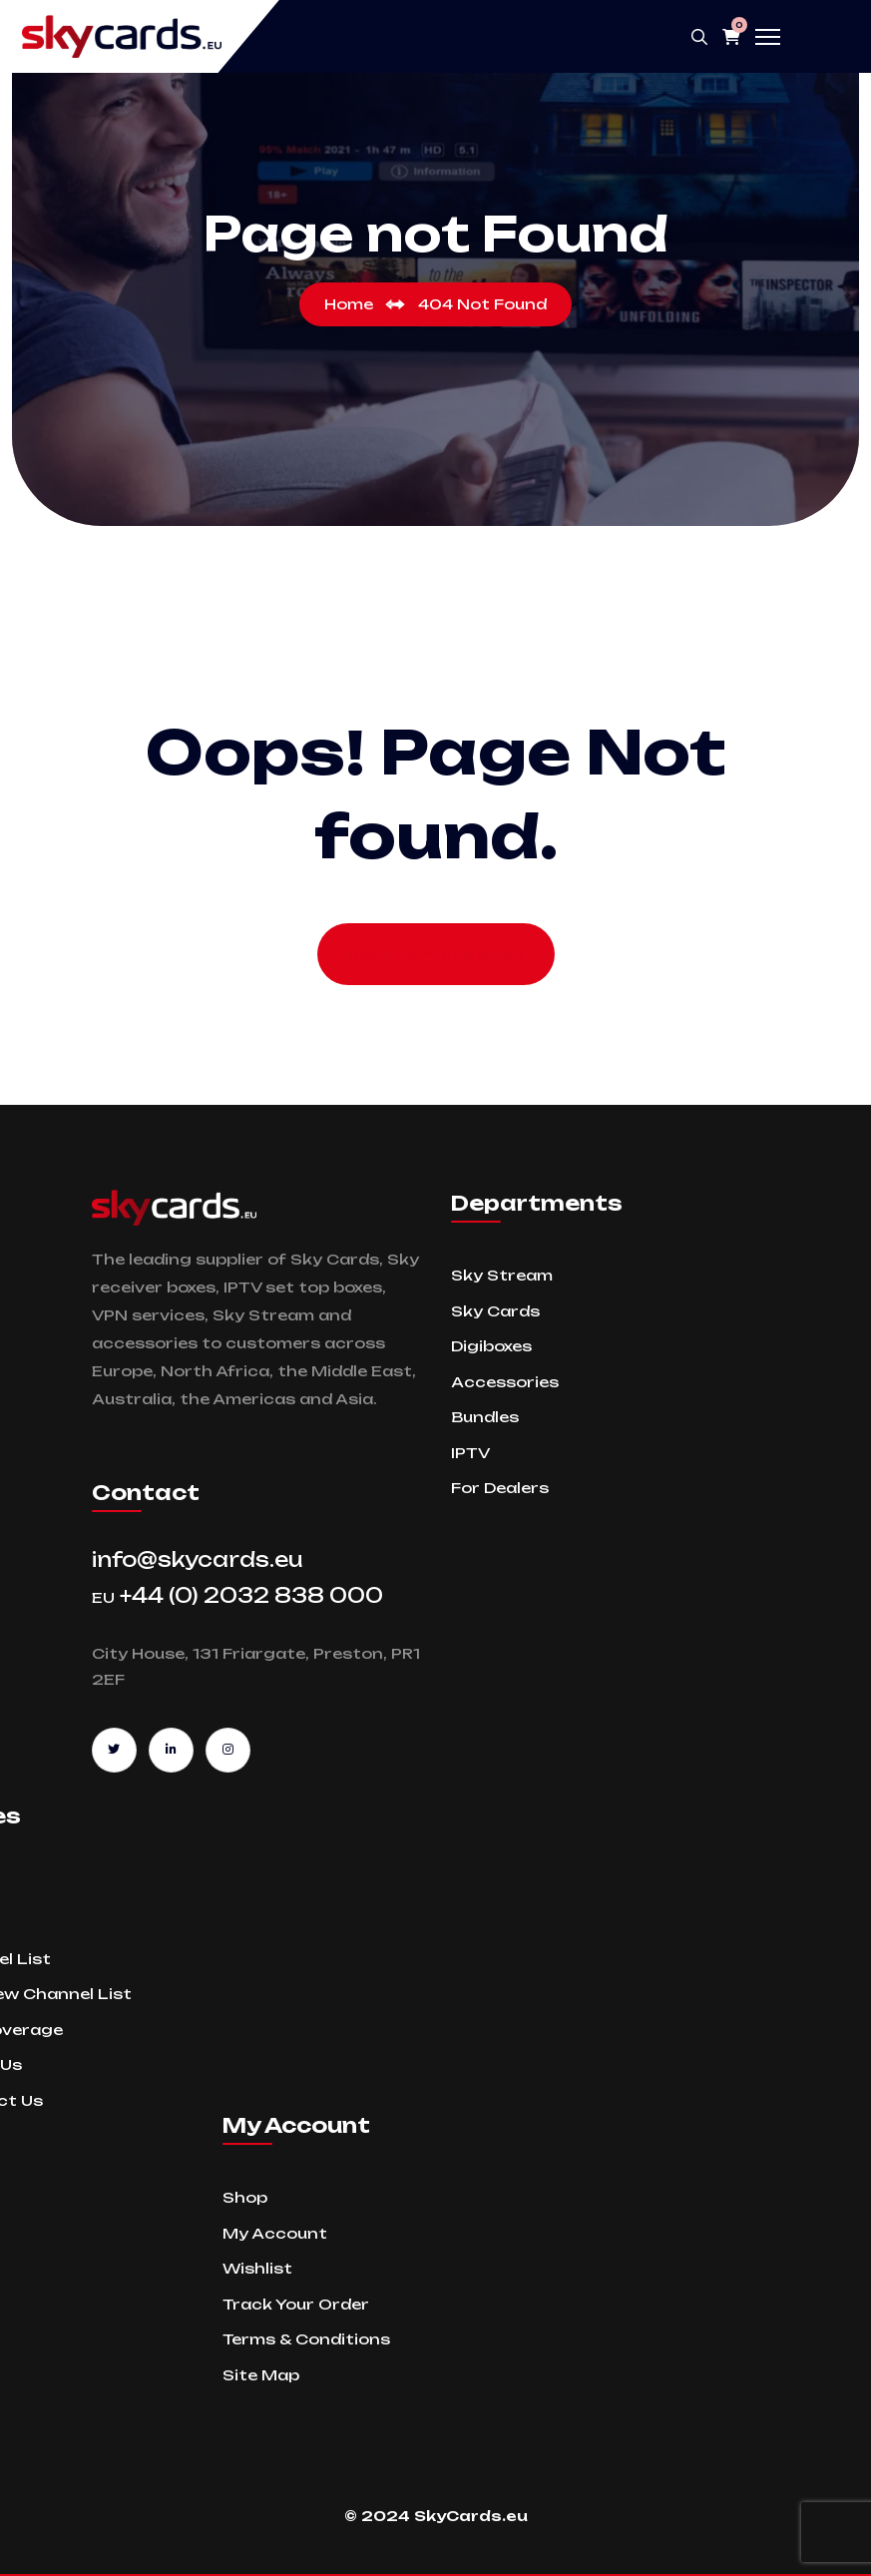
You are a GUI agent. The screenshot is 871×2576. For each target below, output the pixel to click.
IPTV (470, 1452)
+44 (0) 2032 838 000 (237, 1595)
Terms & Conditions (306, 2338)
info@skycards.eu (197, 1559)
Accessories (505, 1381)
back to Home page (436, 953)
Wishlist (257, 2268)
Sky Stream (502, 1275)
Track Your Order (295, 2304)
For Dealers (500, 1487)
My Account (274, 2233)
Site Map (260, 2374)
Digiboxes (491, 1345)
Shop (244, 2197)
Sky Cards (495, 1310)
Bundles (485, 1416)
